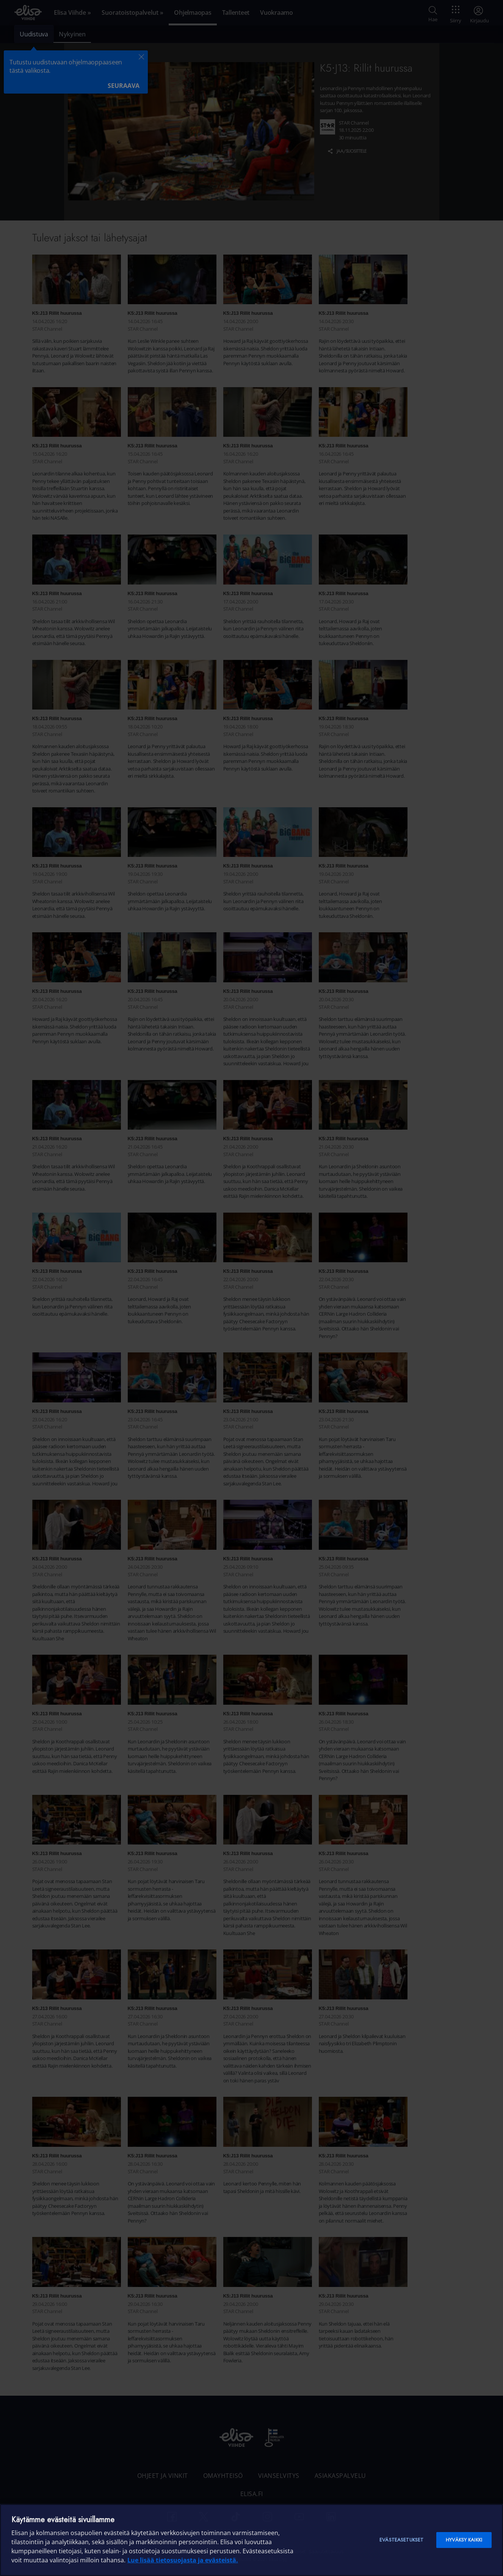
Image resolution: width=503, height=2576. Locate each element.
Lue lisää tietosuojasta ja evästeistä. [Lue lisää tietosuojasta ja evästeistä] (182, 2560)
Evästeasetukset (401, 2539)
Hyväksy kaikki (464, 2539)
